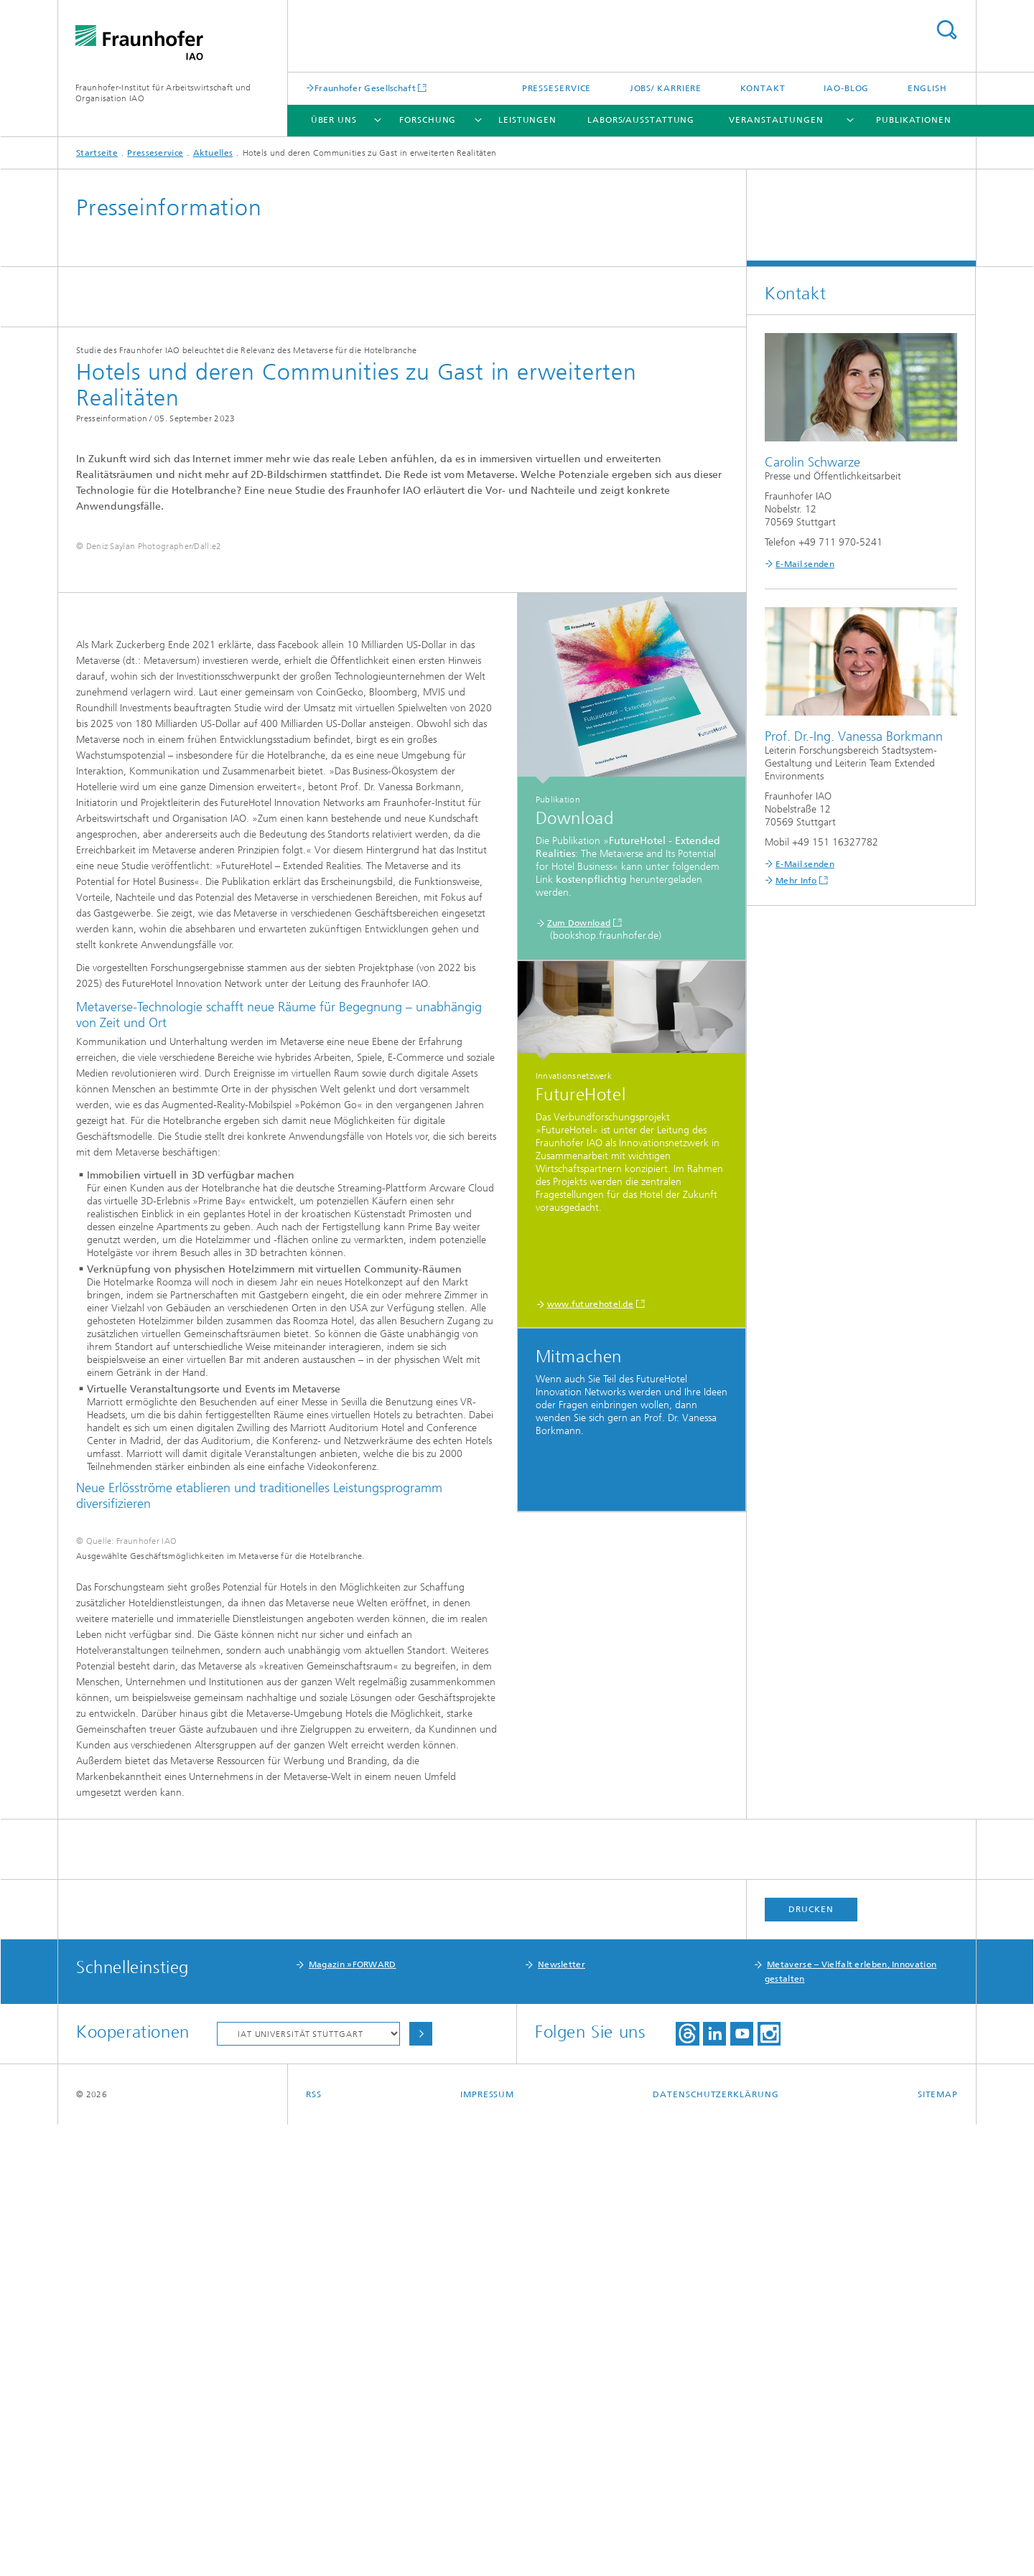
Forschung (427, 120)
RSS (314, 2546)
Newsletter (561, 2416)
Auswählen (420, 2485)
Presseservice (557, 88)
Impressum (487, 2546)
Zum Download (579, 1137)
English (927, 88)
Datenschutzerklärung (715, 2546)
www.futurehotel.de (590, 1518)
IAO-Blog (846, 88)
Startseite (97, 153)
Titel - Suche (946, 30)
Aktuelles (213, 153)
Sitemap (938, 2546)
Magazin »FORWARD (352, 2416)
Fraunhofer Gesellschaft (365, 88)
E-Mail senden (805, 564)
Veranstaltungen (776, 120)
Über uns (334, 120)
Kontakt (763, 88)
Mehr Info (796, 881)
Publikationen (913, 120)
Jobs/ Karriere (666, 88)
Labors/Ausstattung (640, 120)
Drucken (810, 2361)
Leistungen (527, 120)
